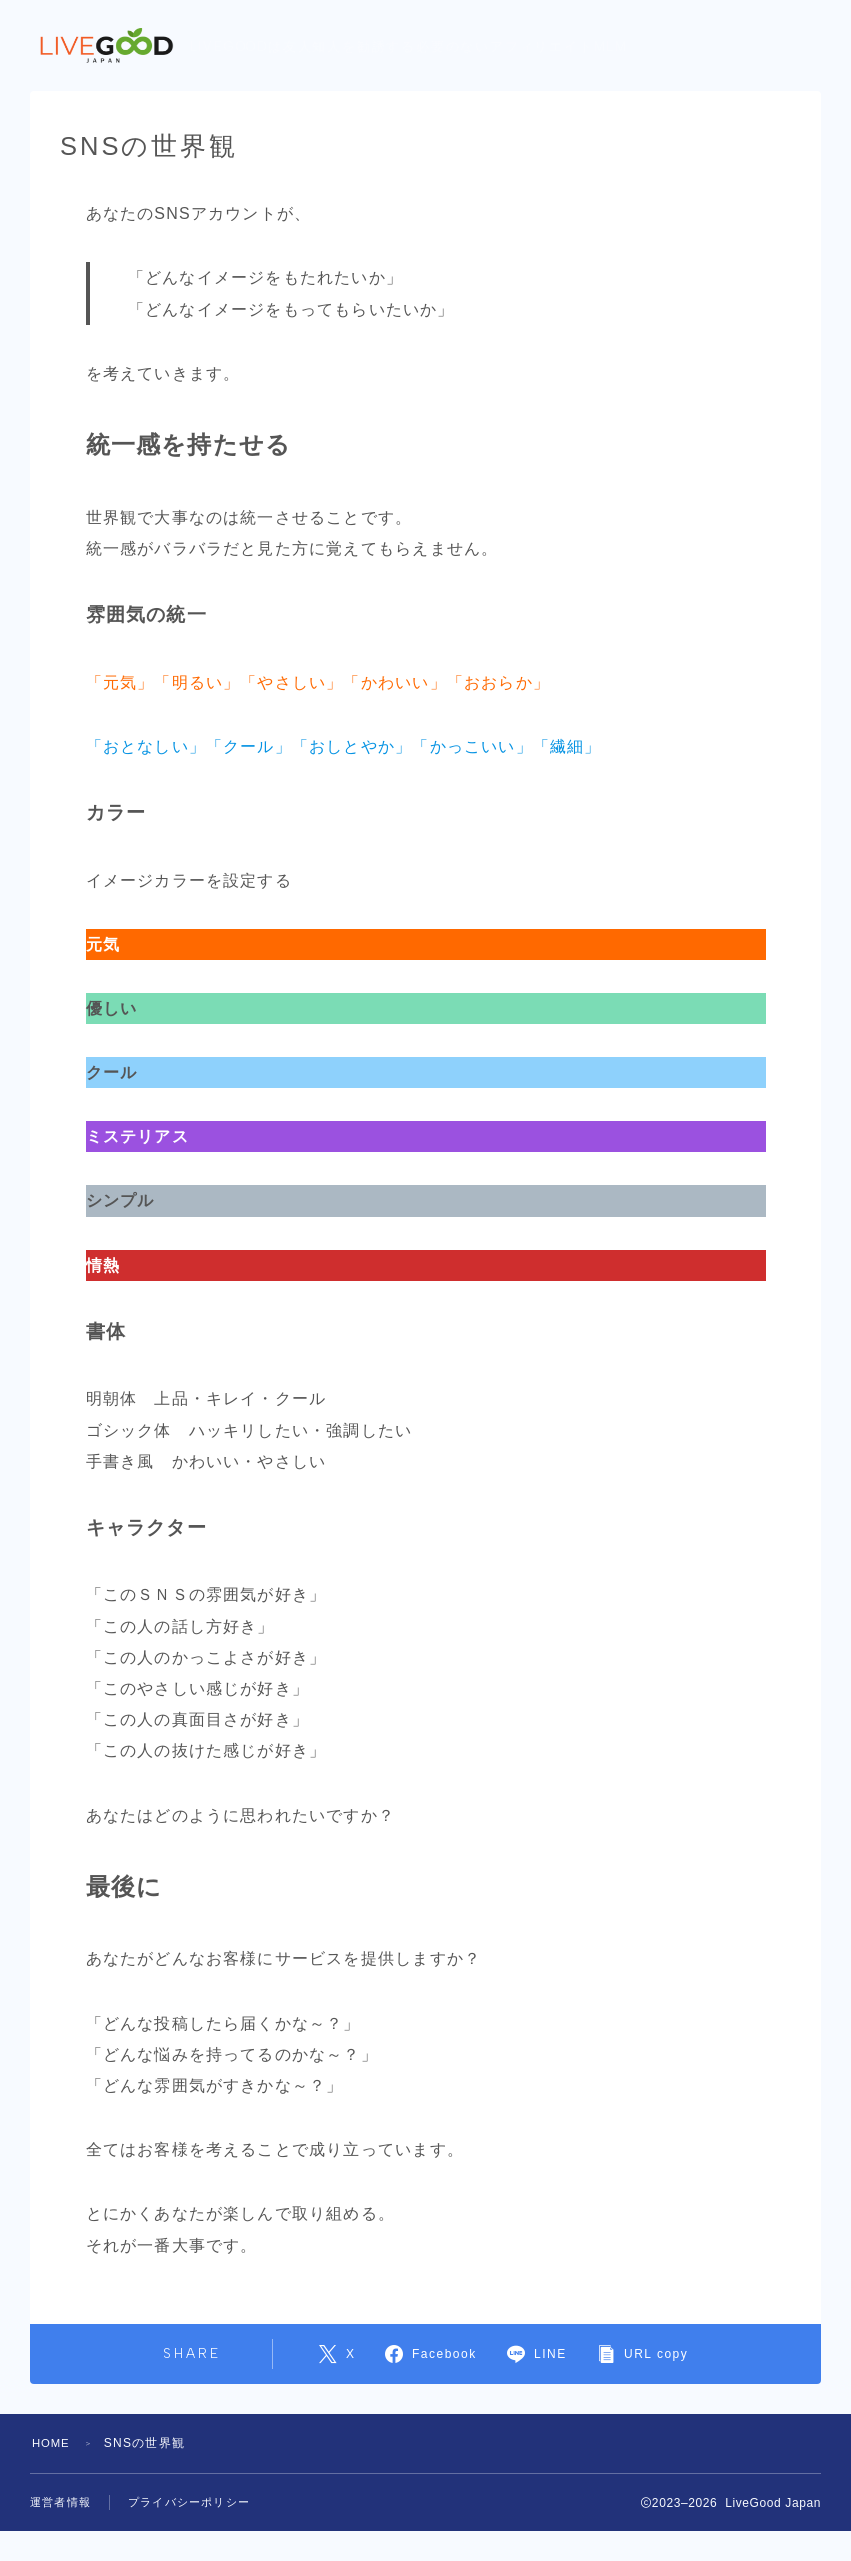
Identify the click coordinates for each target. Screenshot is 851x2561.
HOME (52, 2443)
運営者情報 (60, 2502)
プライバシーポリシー (189, 2502)
